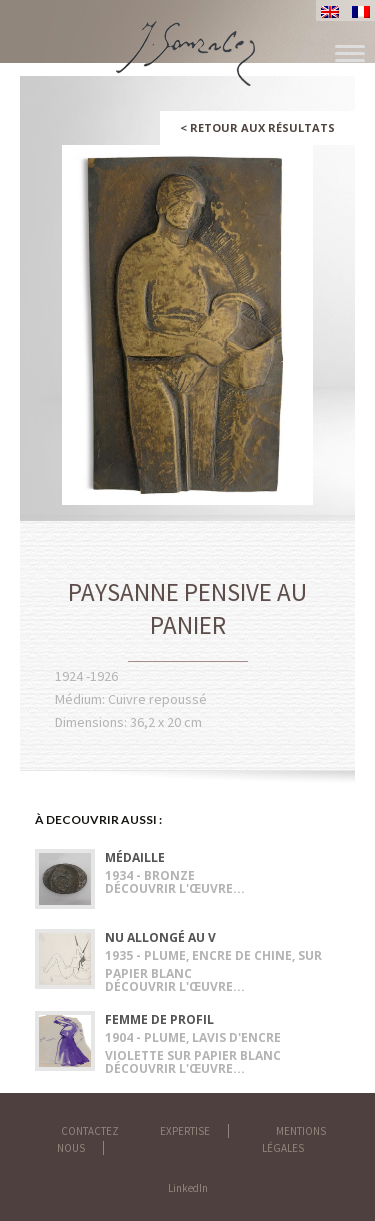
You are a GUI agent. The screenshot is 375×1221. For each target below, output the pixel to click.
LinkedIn (188, 1188)
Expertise (185, 1131)
